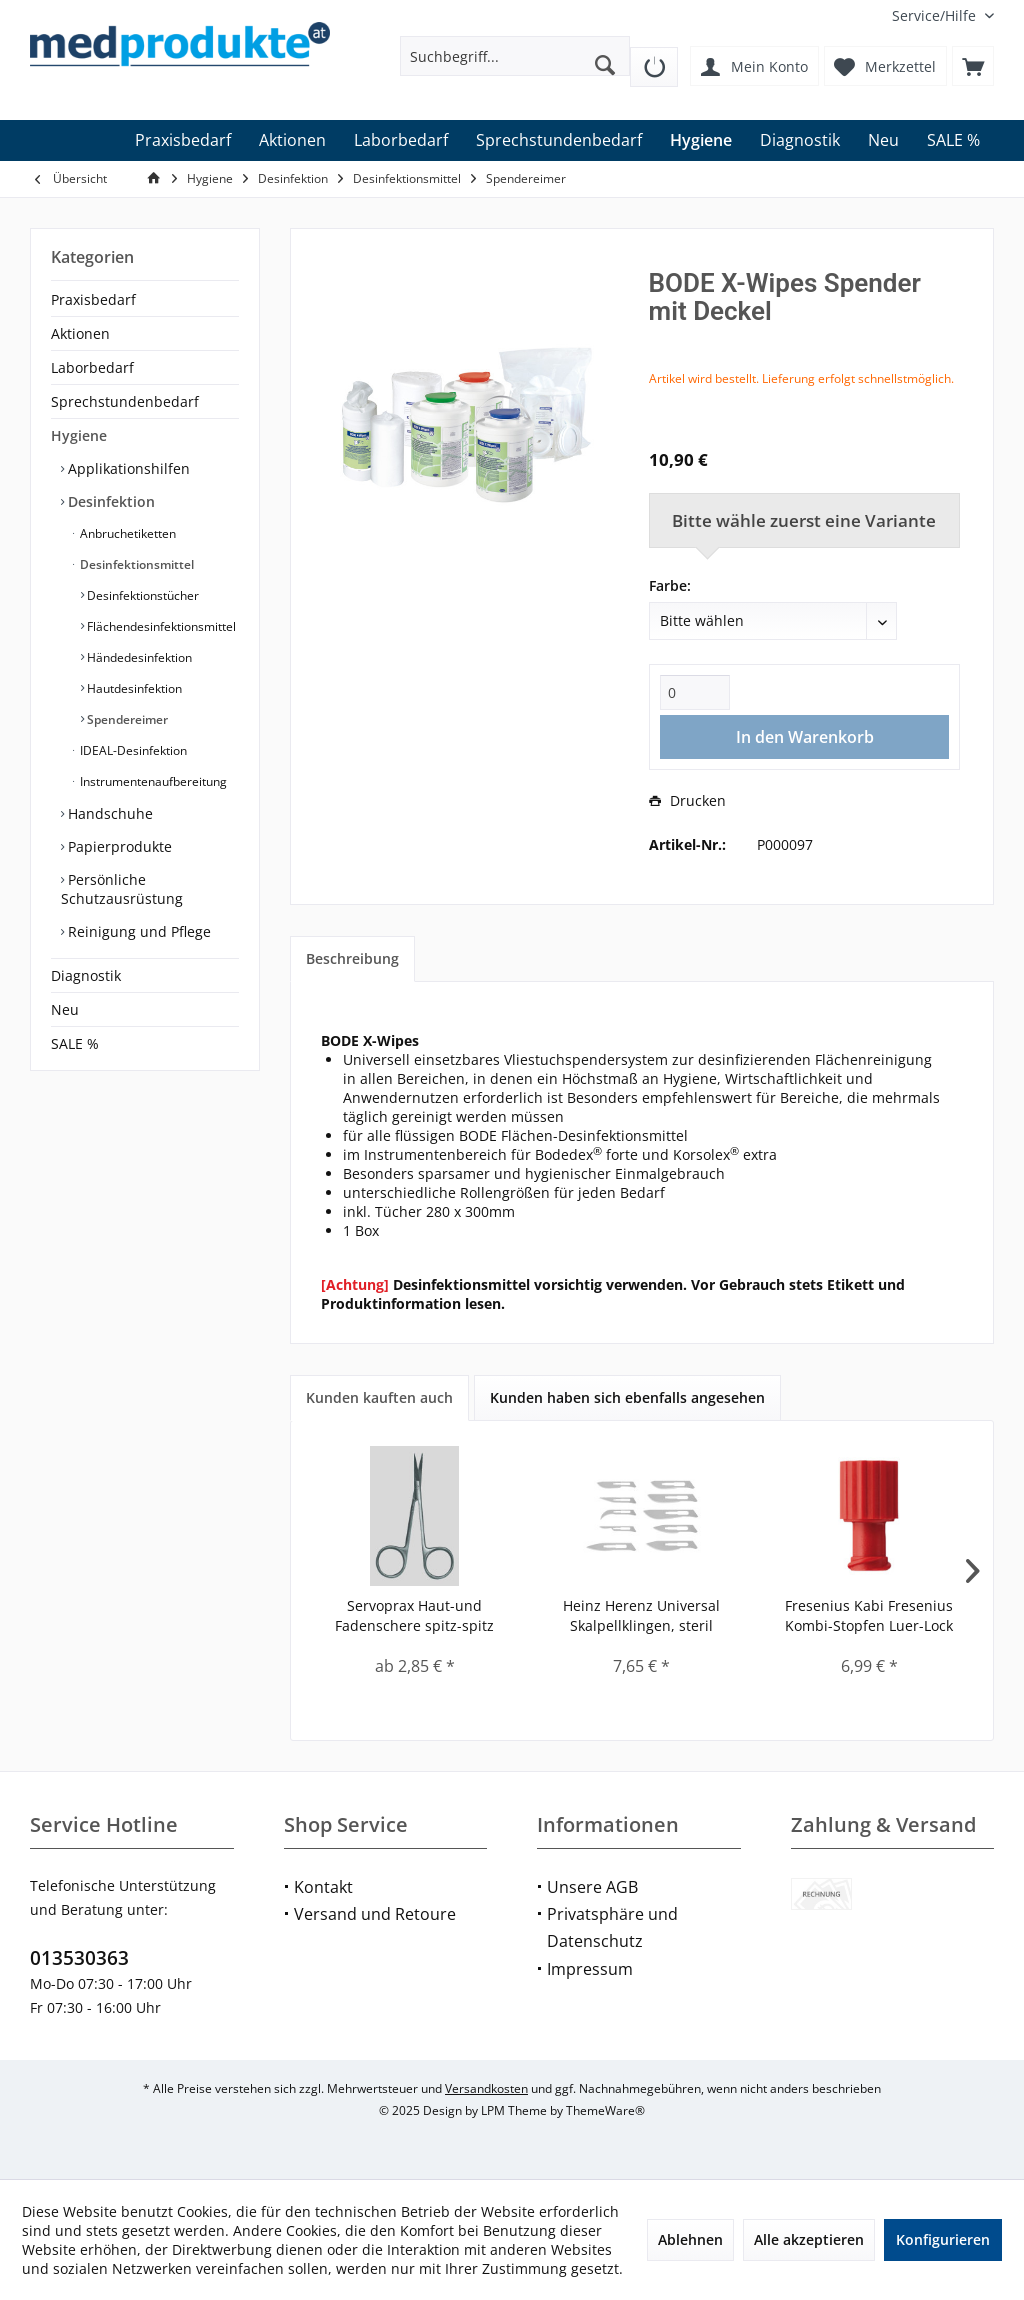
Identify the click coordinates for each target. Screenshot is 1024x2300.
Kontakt (323, 1887)
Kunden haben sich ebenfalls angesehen (627, 1397)
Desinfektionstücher (141, 595)
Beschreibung (352, 958)
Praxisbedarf (93, 299)
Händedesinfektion (138, 657)
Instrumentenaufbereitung (152, 781)
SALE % (75, 1043)
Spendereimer (126, 719)
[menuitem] (935, 15)
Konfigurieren (943, 2239)
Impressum (590, 1969)
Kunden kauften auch (379, 1397)
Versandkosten (486, 2088)
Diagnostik (86, 975)
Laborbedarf (92, 367)
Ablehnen (690, 2239)
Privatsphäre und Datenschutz (612, 1927)
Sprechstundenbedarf (125, 401)
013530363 (79, 1958)
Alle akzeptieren (809, 2239)
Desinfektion (109, 501)
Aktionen (80, 333)
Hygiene (79, 435)
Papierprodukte (118, 846)
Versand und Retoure (375, 1914)
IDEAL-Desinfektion (132, 750)
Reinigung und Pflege (137, 931)
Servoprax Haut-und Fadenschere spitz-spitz (414, 1615)
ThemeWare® (605, 2110)
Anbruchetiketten (126, 533)
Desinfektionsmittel (135, 564)
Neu (65, 1009)
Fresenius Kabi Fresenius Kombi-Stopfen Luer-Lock (869, 1615)
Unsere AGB (592, 1887)
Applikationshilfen (127, 468)
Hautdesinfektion (133, 688)
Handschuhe (108, 813)
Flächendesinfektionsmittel (160, 626)
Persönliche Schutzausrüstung (122, 889)
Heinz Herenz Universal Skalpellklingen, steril (641, 1615)
